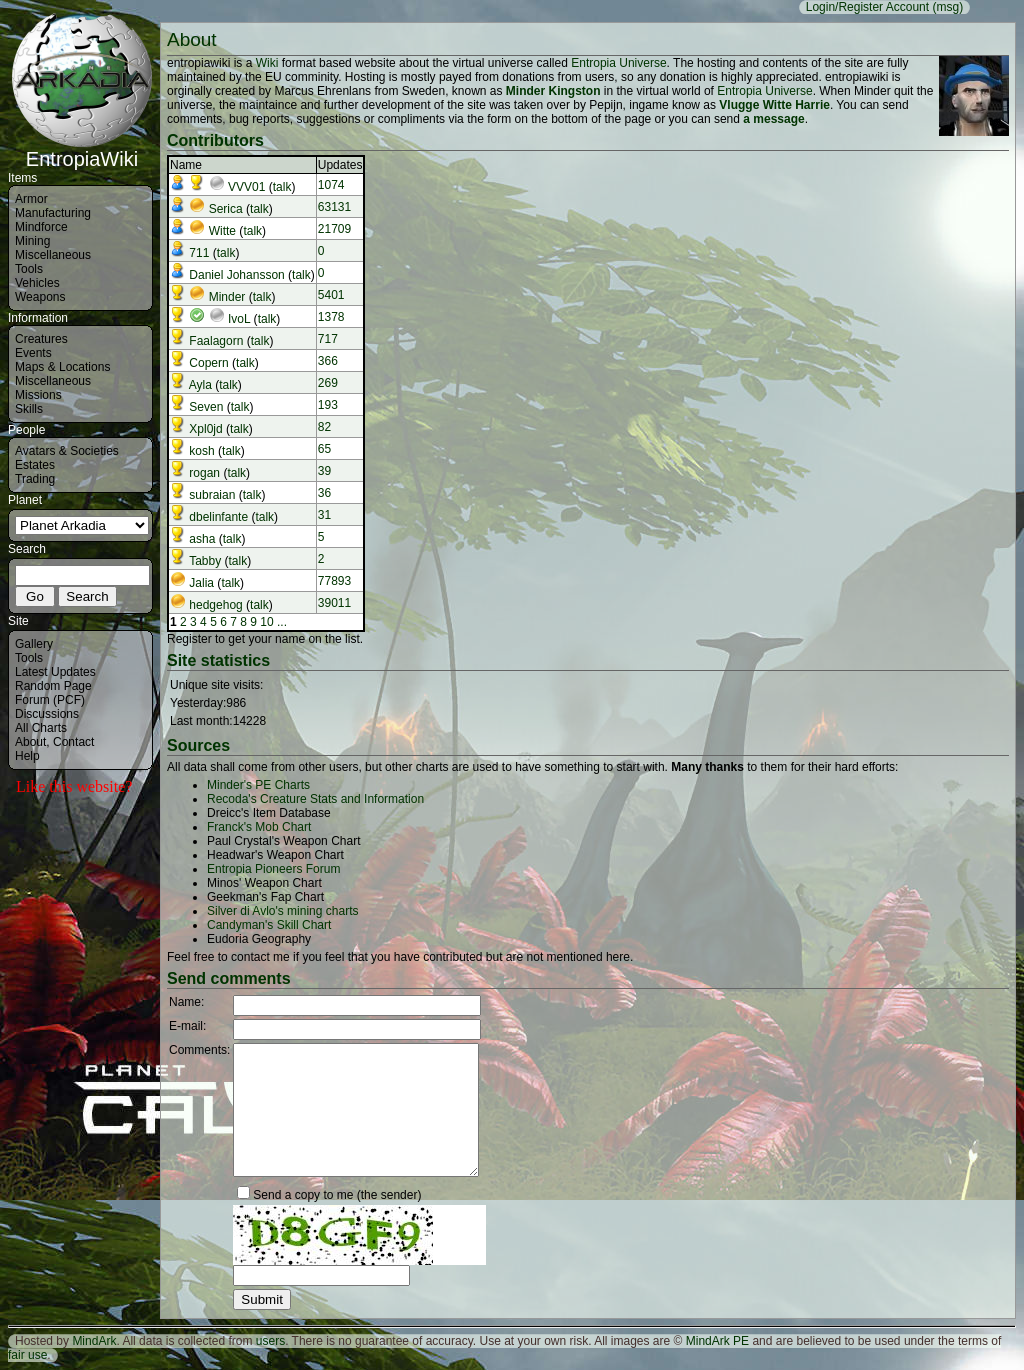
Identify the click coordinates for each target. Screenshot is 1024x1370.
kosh (201, 451)
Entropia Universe (618, 63)
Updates (340, 165)
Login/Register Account (867, 7)
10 (266, 622)
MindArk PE (717, 1341)
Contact (73, 742)
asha (202, 539)
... (282, 622)
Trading (35, 479)
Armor (31, 199)
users (270, 1341)
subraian (212, 495)
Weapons (40, 297)
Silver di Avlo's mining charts (282, 911)
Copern (208, 363)
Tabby (205, 561)
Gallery (34, 644)
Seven (206, 407)
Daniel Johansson (236, 275)
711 (199, 253)
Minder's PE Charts (258, 785)
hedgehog (215, 605)
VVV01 (246, 187)
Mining (32, 241)
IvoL (239, 319)
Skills (29, 409)
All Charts (41, 728)
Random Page (53, 686)
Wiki (267, 63)
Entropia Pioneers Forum (273, 869)
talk (282, 187)
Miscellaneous (53, 255)
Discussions (47, 714)
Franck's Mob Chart (259, 827)
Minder (227, 297)
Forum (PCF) (50, 700)
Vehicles (37, 283)
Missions (38, 395)
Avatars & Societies (67, 451)
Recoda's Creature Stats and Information (315, 799)
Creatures (41, 339)
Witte (222, 231)
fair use (27, 1355)
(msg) (947, 7)
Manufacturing (53, 213)
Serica (226, 209)
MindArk (94, 1341)
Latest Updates (55, 672)
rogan (204, 473)
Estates (35, 465)
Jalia (201, 583)
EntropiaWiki (82, 150)
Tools (29, 269)
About (30, 742)
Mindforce (41, 227)
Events (33, 353)
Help (27, 756)
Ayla (200, 385)
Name (186, 165)
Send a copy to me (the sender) (337, 1195)
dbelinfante (218, 517)
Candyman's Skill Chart (269, 925)
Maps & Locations (62, 367)
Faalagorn (216, 341)
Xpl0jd (205, 429)
